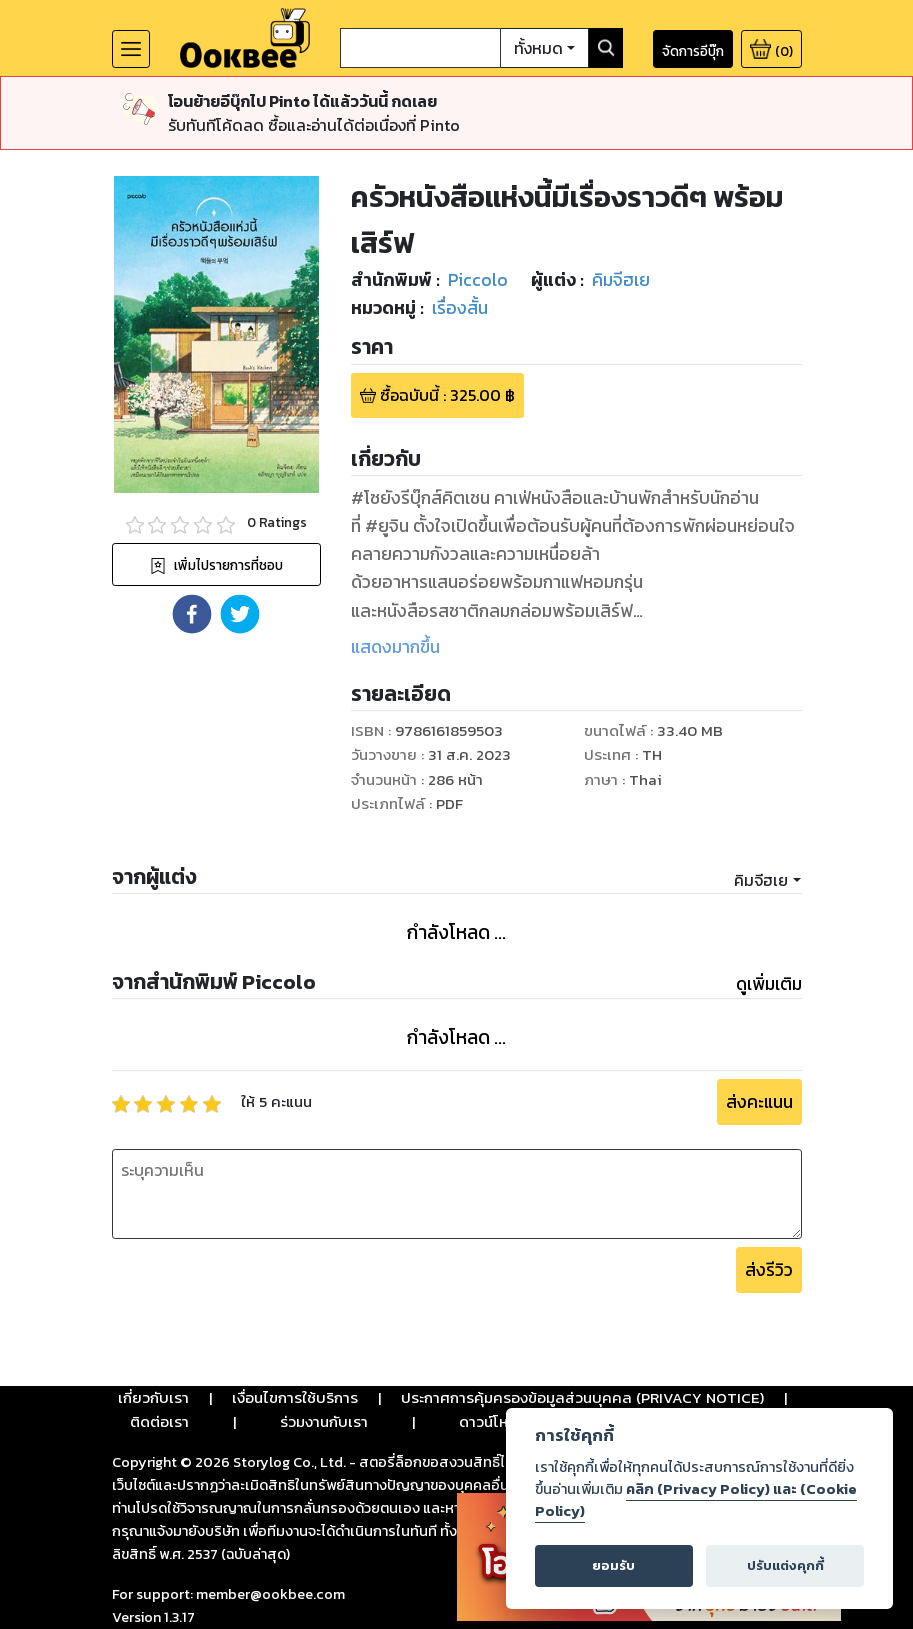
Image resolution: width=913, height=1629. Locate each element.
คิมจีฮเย (761, 880)
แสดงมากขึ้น (395, 647)
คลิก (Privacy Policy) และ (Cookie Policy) (696, 1500)
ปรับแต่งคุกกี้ (785, 1565)
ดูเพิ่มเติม (769, 984)
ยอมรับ (613, 1565)
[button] (192, 614)
